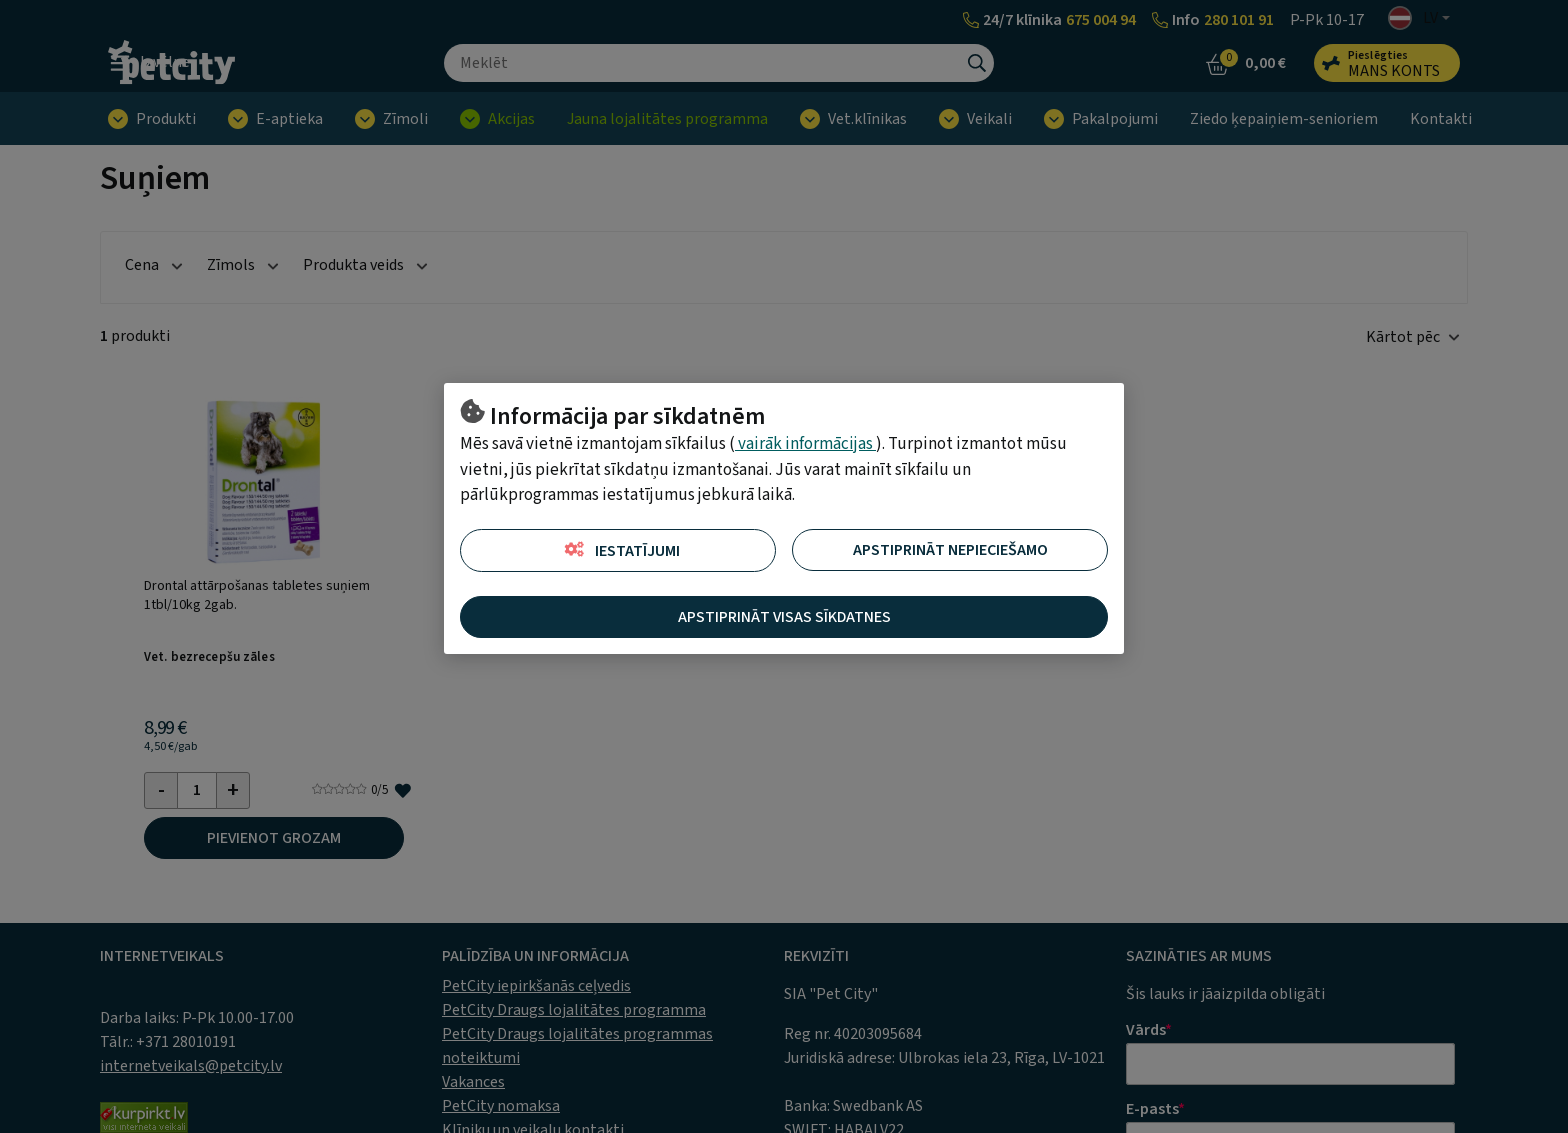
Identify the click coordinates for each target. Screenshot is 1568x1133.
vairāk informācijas (805, 444)
